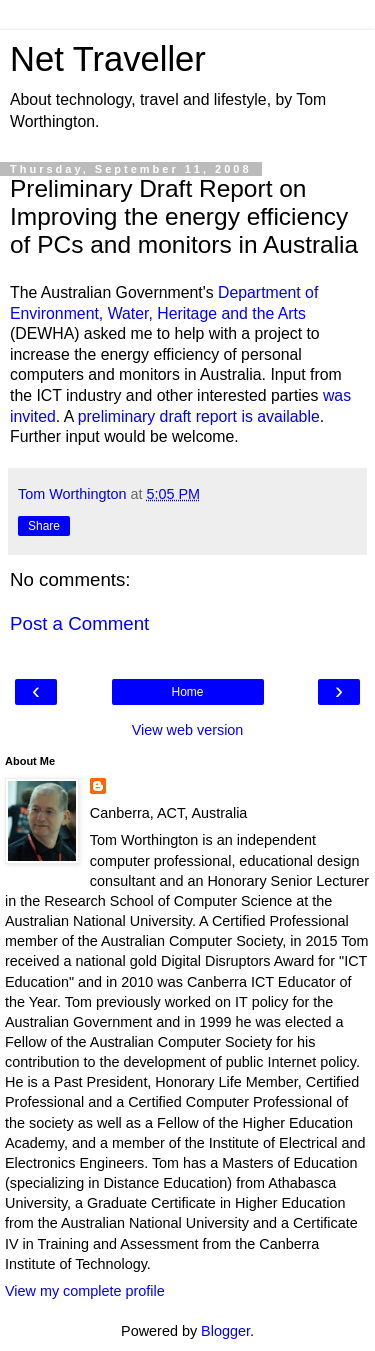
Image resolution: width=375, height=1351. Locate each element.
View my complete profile (85, 1291)
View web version (188, 730)
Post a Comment (79, 623)
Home (187, 692)
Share (44, 526)
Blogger (225, 1331)
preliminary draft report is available (199, 416)
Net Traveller (108, 59)
